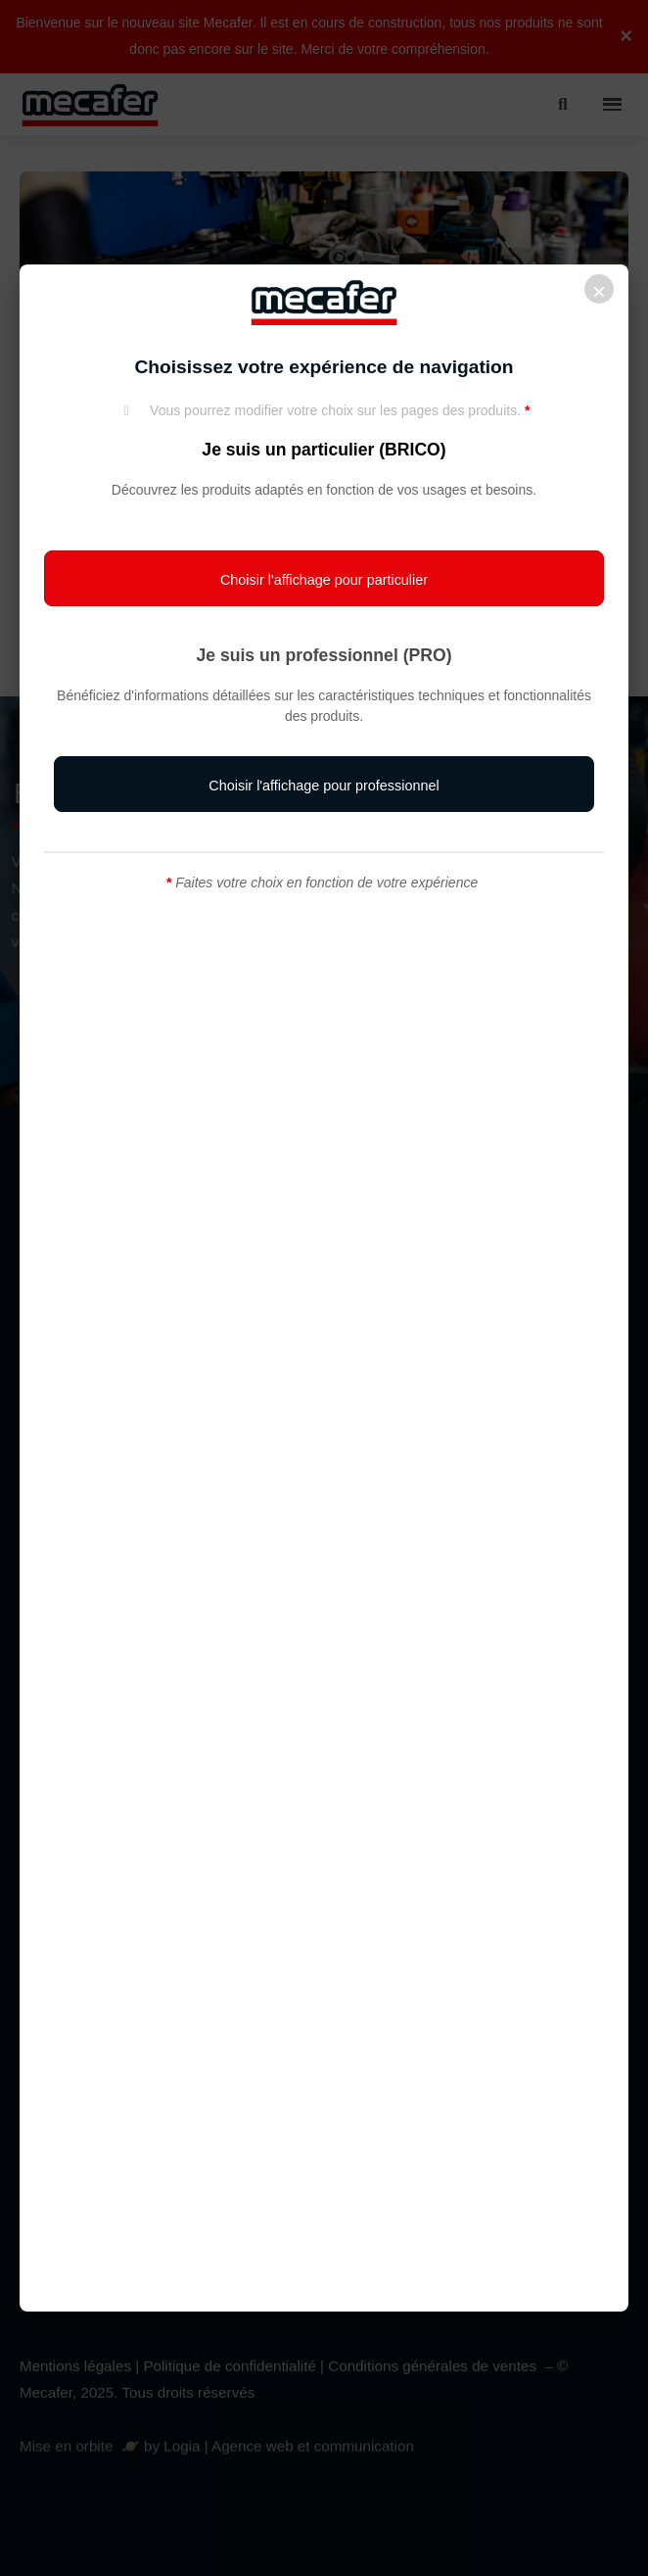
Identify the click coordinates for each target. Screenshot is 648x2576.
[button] (324, 578)
